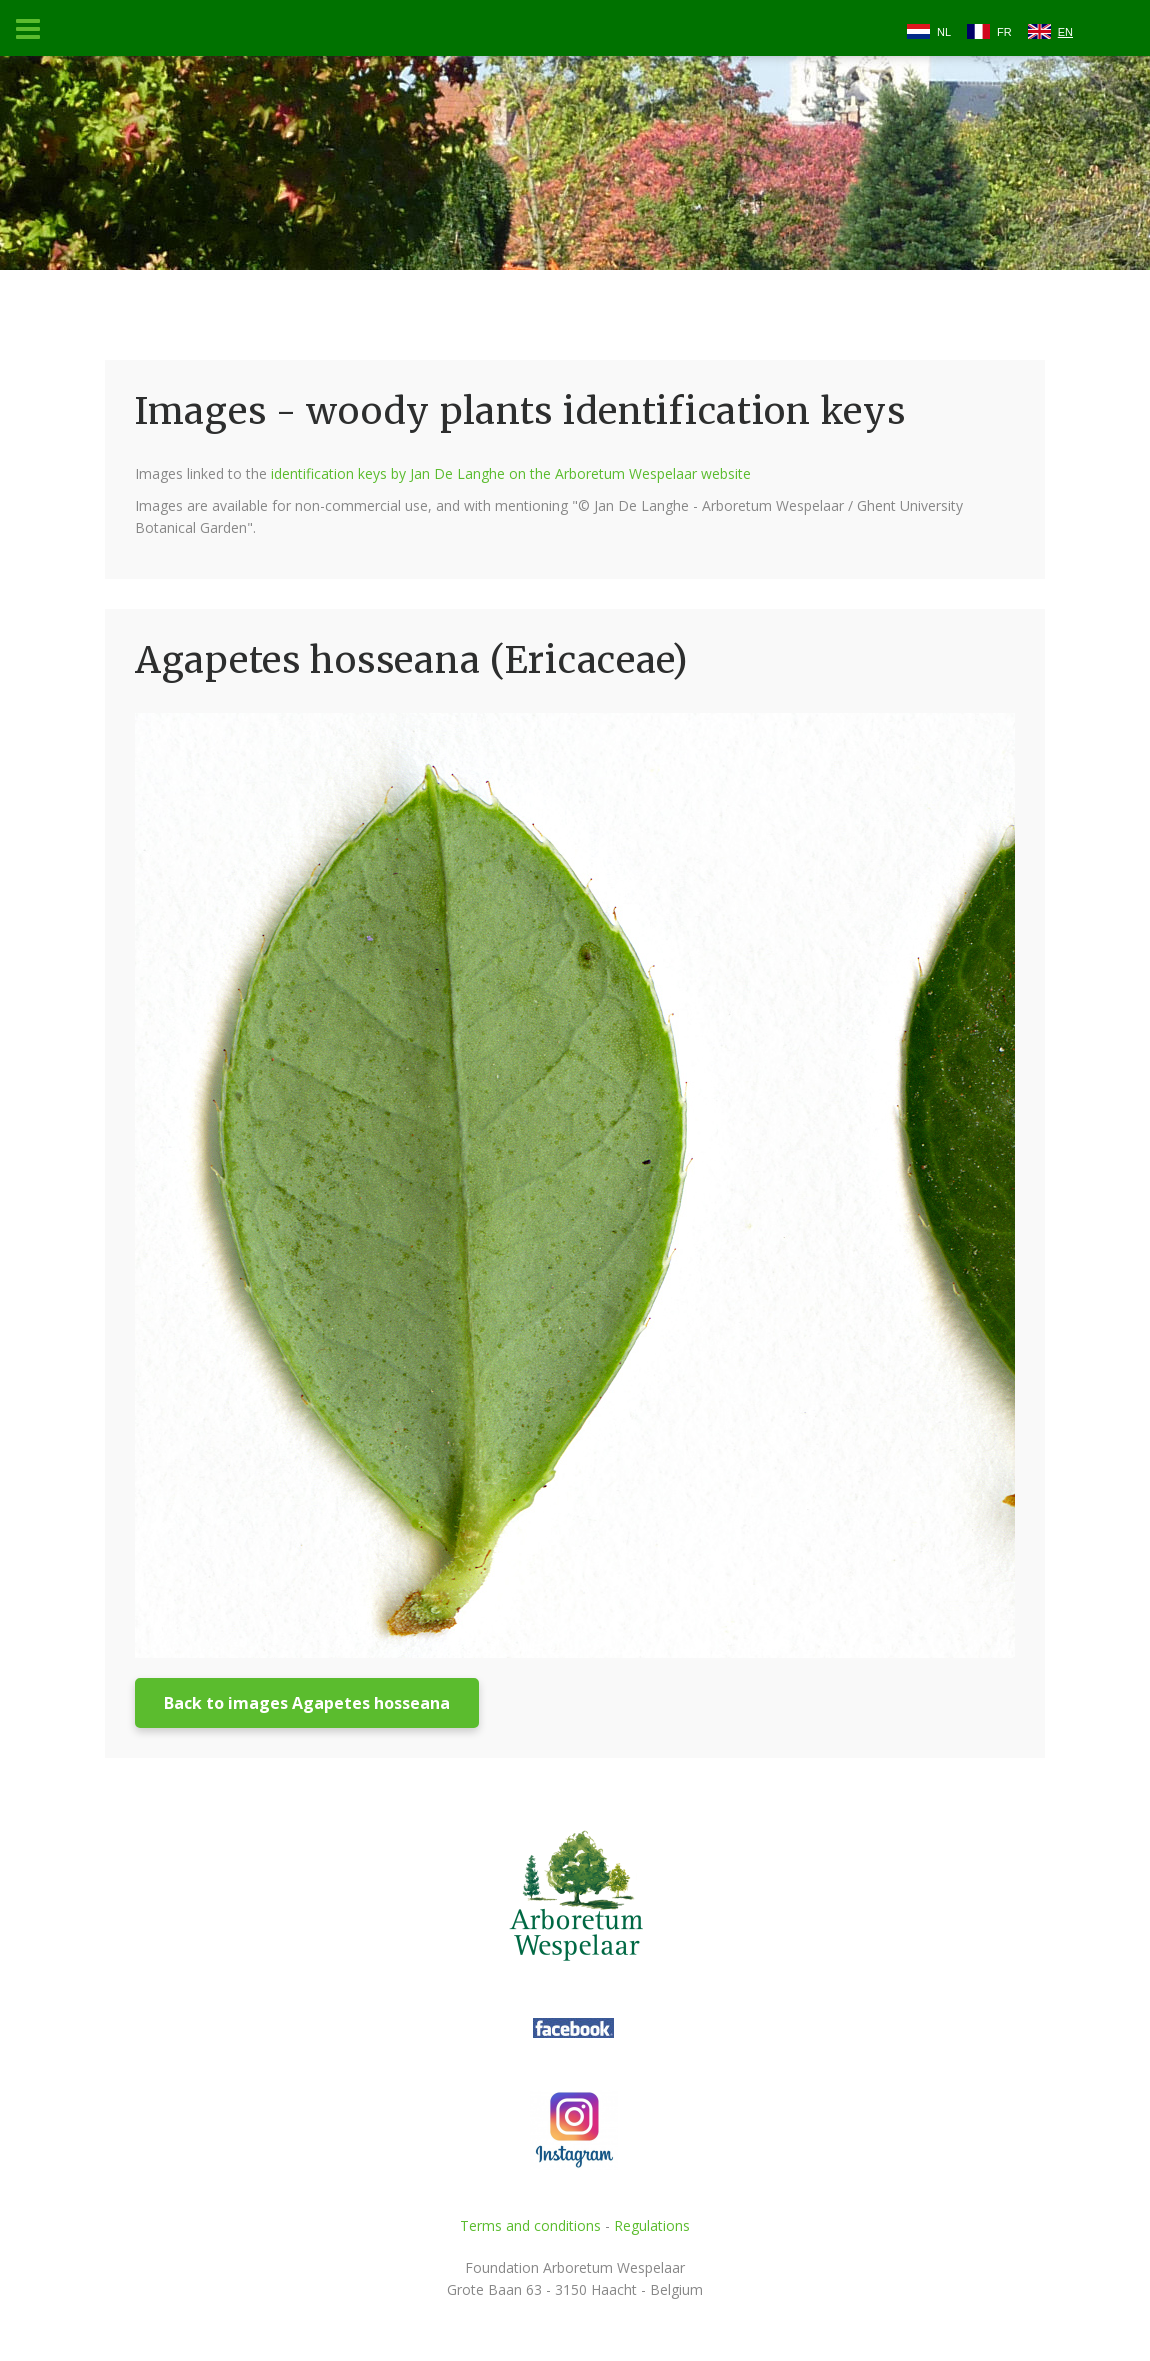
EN (1065, 32)
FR (1004, 32)
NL (944, 32)
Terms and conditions (530, 2225)
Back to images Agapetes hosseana (307, 1703)
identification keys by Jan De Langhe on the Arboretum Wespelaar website (511, 473)
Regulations (652, 2225)
